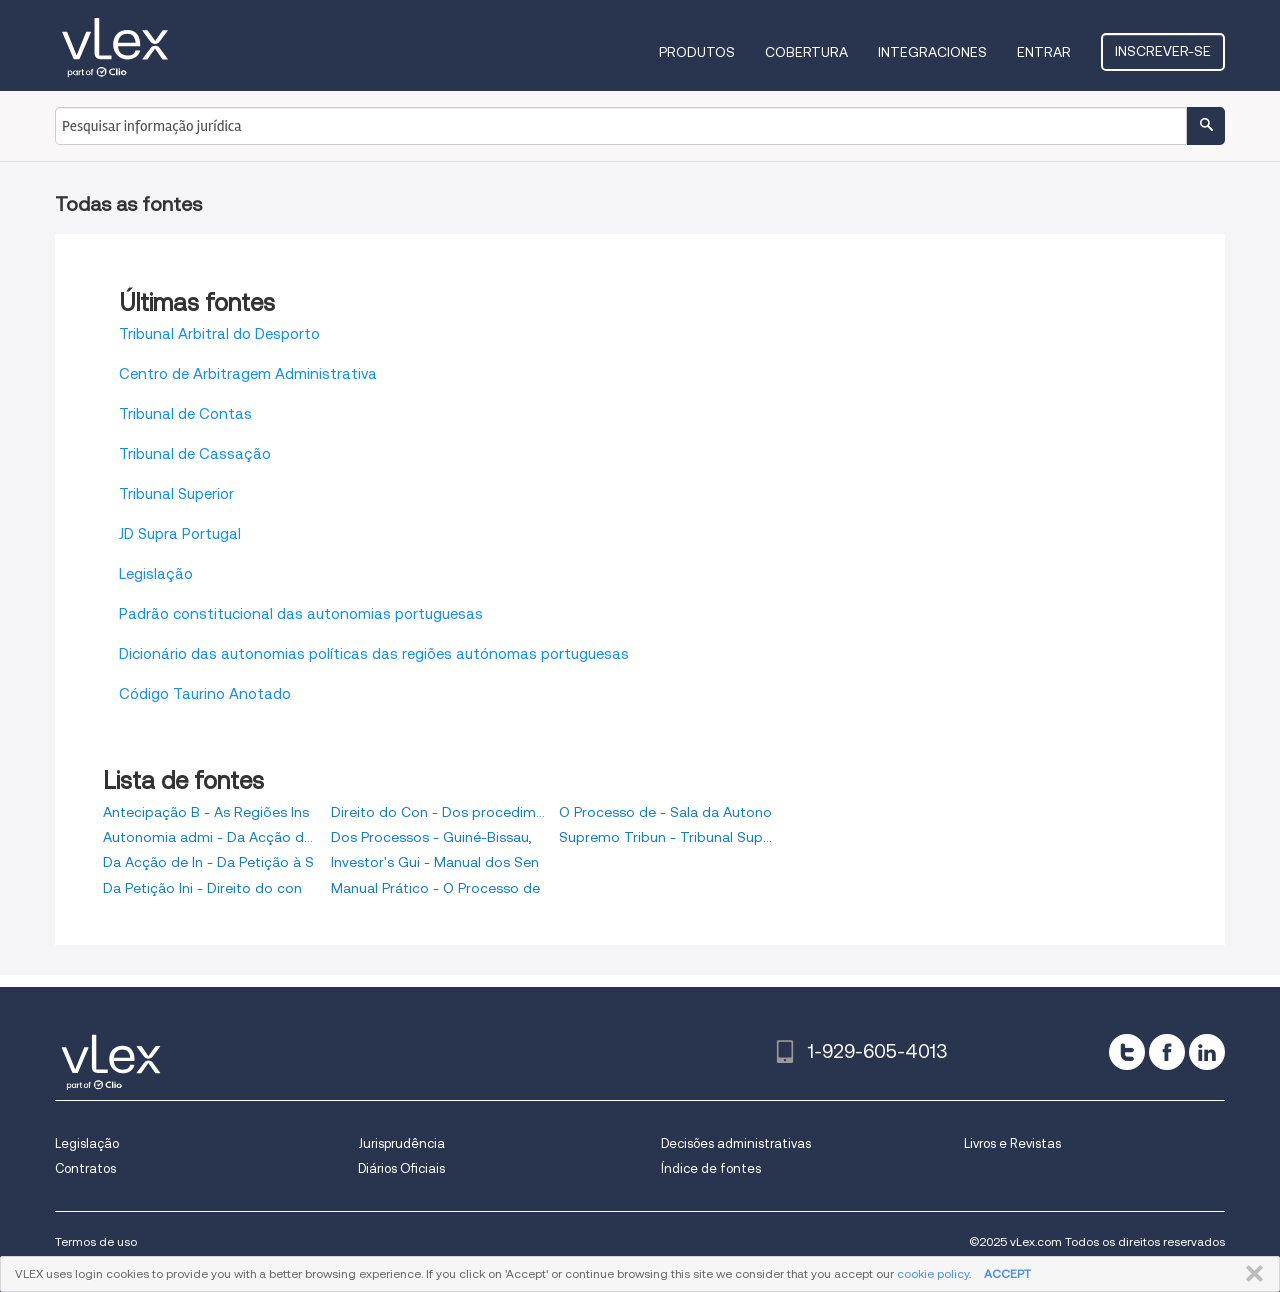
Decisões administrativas (736, 1143)
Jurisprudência (401, 1143)
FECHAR (1250, 1274)
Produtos (697, 52)
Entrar (1044, 52)
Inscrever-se (1163, 51)
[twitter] (1127, 1052)
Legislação (156, 574)
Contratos (85, 1168)
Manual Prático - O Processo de (435, 888)
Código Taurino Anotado (205, 694)
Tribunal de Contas (185, 414)
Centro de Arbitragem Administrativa (248, 374)
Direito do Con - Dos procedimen (438, 812)
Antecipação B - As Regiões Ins (206, 812)
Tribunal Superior (176, 494)
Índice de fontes (711, 1168)
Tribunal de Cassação (195, 454)
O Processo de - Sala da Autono (665, 812)
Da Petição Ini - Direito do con (202, 888)
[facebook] (1167, 1052)
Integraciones (932, 52)
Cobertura (806, 52)
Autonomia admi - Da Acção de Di (210, 837)
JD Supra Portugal (180, 534)
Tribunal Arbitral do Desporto (219, 334)
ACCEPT (1007, 1273)
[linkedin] (1207, 1052)
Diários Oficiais (401, 1168)
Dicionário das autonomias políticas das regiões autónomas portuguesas (374, 654)
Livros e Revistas (1012, 1143)
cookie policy (933, 1273)
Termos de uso (96, 1241)
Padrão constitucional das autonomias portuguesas (301, 614)
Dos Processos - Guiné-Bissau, (431, 837)
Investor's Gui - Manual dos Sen (435, 862)
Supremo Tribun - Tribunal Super (666, 837)
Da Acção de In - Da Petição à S (208, 862)
